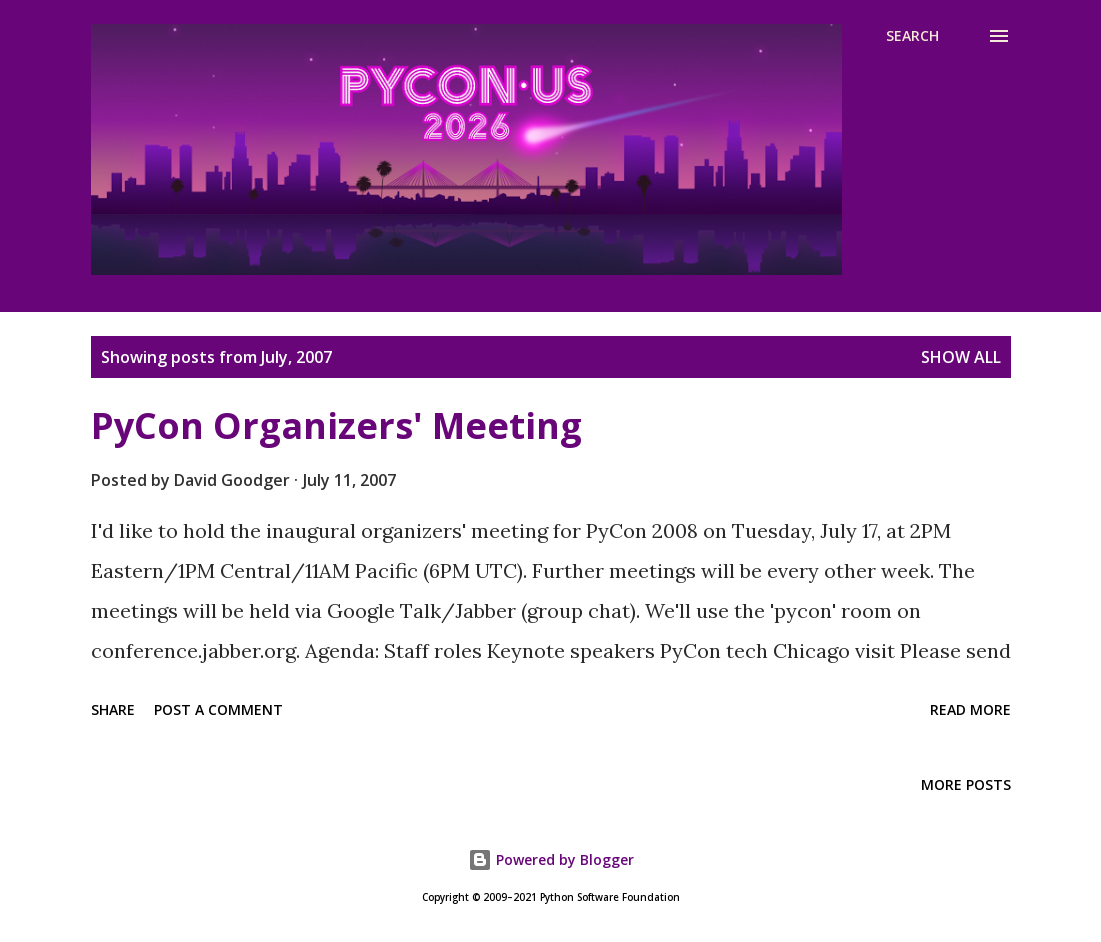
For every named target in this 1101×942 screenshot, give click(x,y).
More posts (966, 784)
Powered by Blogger (551, 859)
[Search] (912, 36)
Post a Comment (218, 709)
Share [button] (113, 709)
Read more (970, 709)
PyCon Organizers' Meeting (336, 425)
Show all (961, 357)
